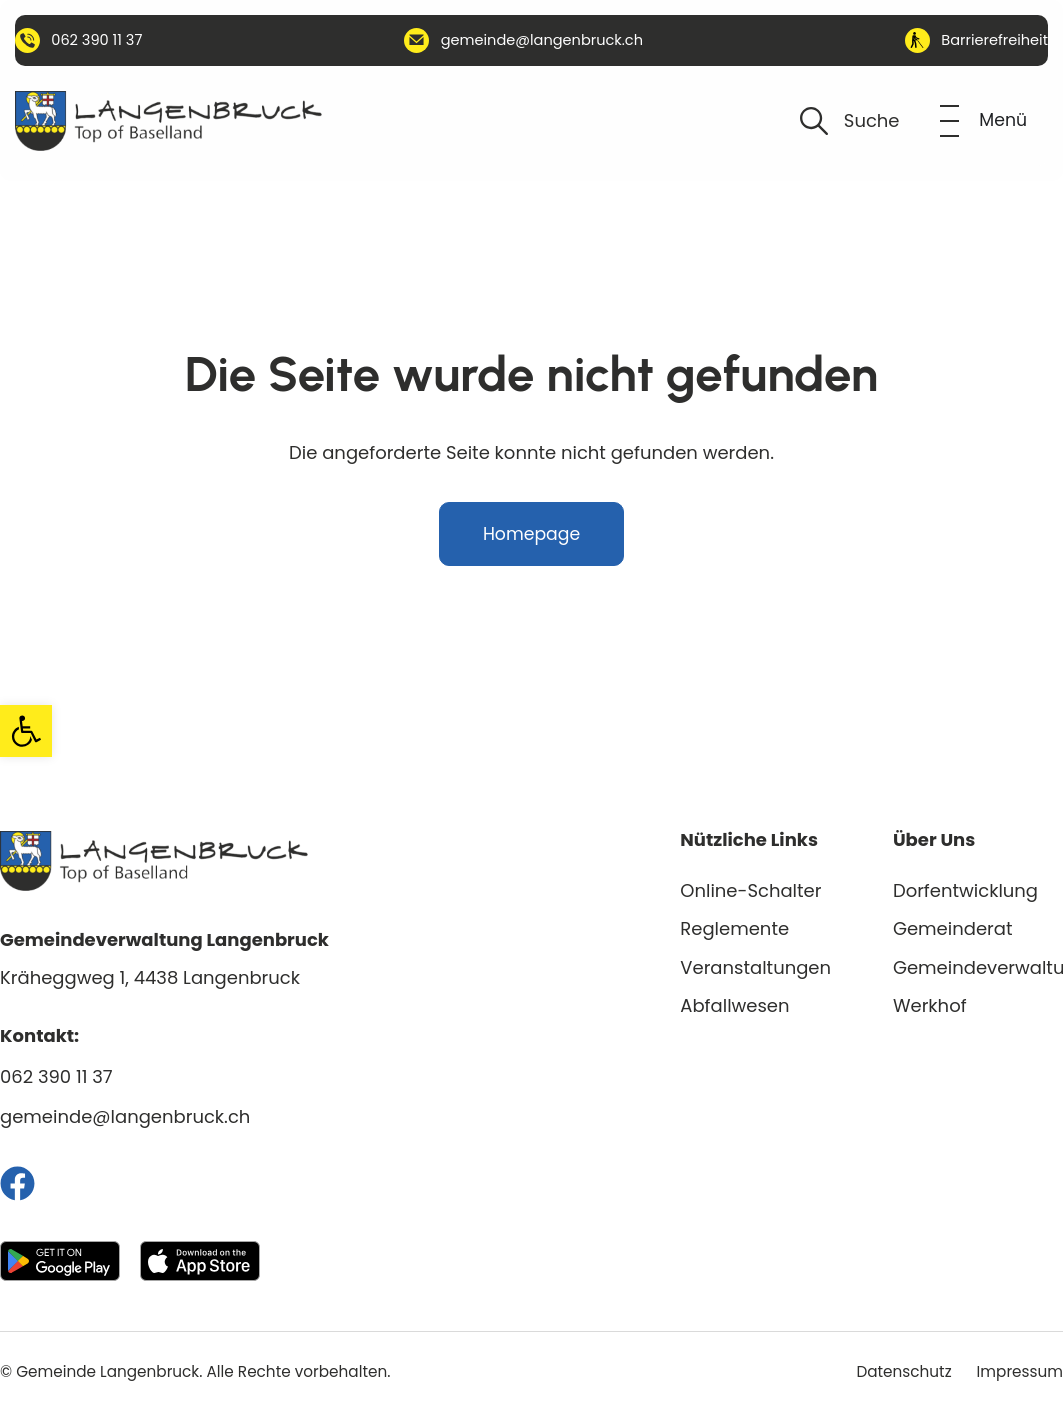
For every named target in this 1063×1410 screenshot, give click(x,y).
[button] (26, 731)
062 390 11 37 (56, 1076)
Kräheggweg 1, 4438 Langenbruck (150, 977)
